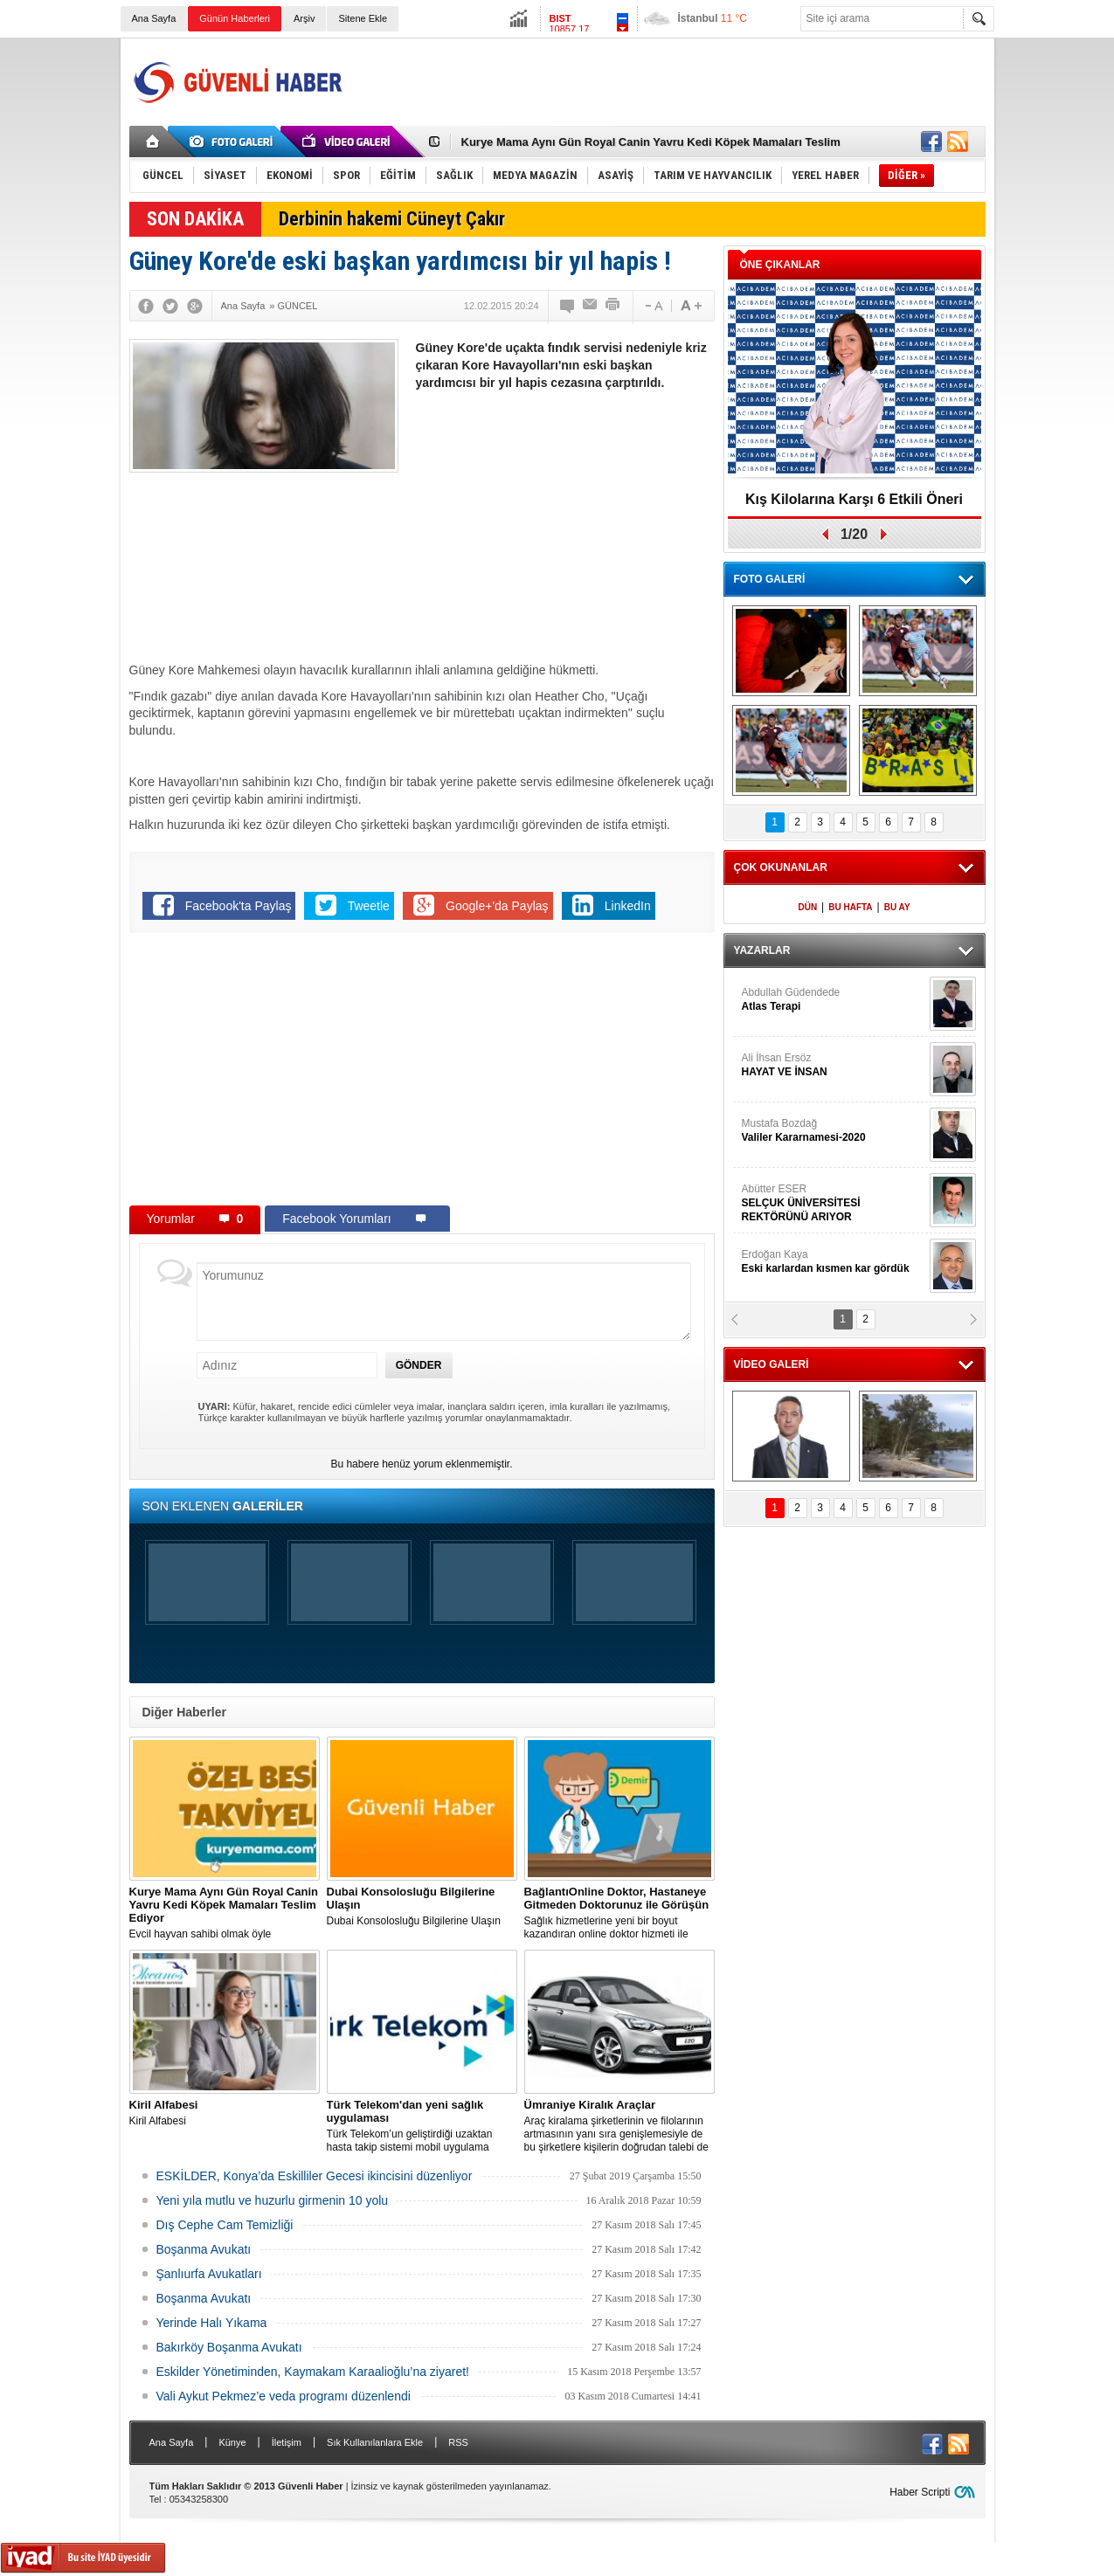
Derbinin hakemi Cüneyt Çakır (392, 219)
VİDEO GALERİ (771, 1364)
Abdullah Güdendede (833, 999)
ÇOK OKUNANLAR (780, 867)
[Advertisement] (667, 82)
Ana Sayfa (154, 18)
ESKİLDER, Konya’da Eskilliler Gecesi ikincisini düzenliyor (314, 2176)
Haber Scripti (919, 2492)
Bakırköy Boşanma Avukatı (229, 2347)
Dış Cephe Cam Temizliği (225, 2225)
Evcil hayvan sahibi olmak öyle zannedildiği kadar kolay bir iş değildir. (224, 1913)
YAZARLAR (762, 950)
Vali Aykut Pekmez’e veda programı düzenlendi (283, 2396)
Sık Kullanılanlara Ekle (375, 2442)
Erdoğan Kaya (833, 1261)
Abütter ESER (833, 1203)
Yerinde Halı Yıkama (211, 2323)
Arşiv (304, 18)
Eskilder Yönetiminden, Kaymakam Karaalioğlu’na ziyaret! (312, 2372)
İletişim (286, 2442)
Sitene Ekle (362, 18)
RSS (458, 2442)
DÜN (807, 907)
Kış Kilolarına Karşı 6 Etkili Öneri (854, 499)
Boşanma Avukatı (204, 2249)
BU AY (897, 907)
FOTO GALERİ (770, 579)
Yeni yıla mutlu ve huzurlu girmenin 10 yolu (272, 2200)
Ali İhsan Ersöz (833, 1065)
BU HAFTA (850, 907)
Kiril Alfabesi (224, 2112)
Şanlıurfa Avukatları (209, 2274)
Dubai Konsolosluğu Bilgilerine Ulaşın (422, 1906)
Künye (232, 2442)
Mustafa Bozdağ (833, 1130)
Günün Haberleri (234, 18)
